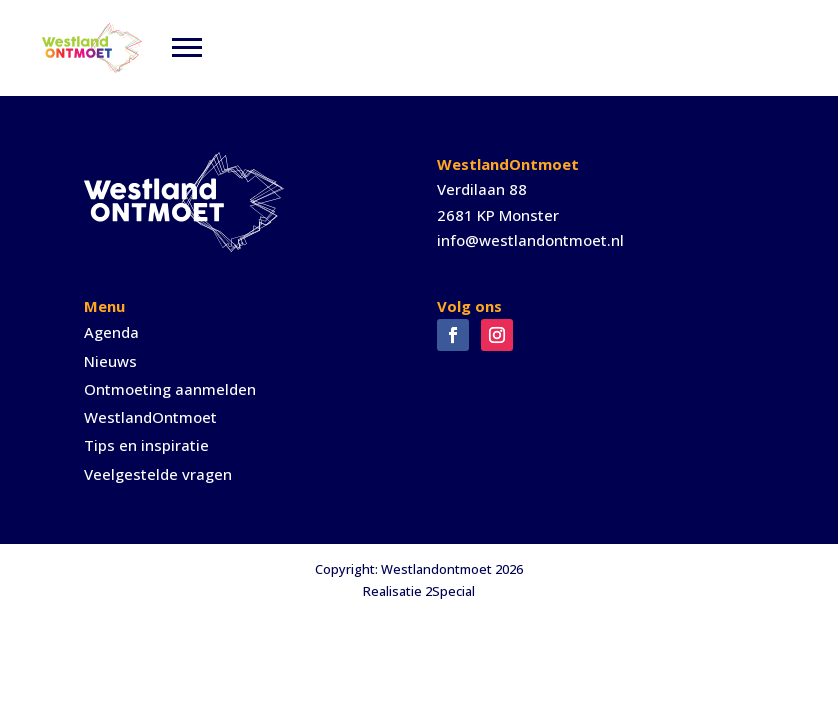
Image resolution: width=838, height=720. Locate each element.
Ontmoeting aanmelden (170, 389)
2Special (450, 591)
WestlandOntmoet (150, 417)
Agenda (111, 332)
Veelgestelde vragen (158, 474)
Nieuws (110, 361)
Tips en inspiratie (146, 445)
